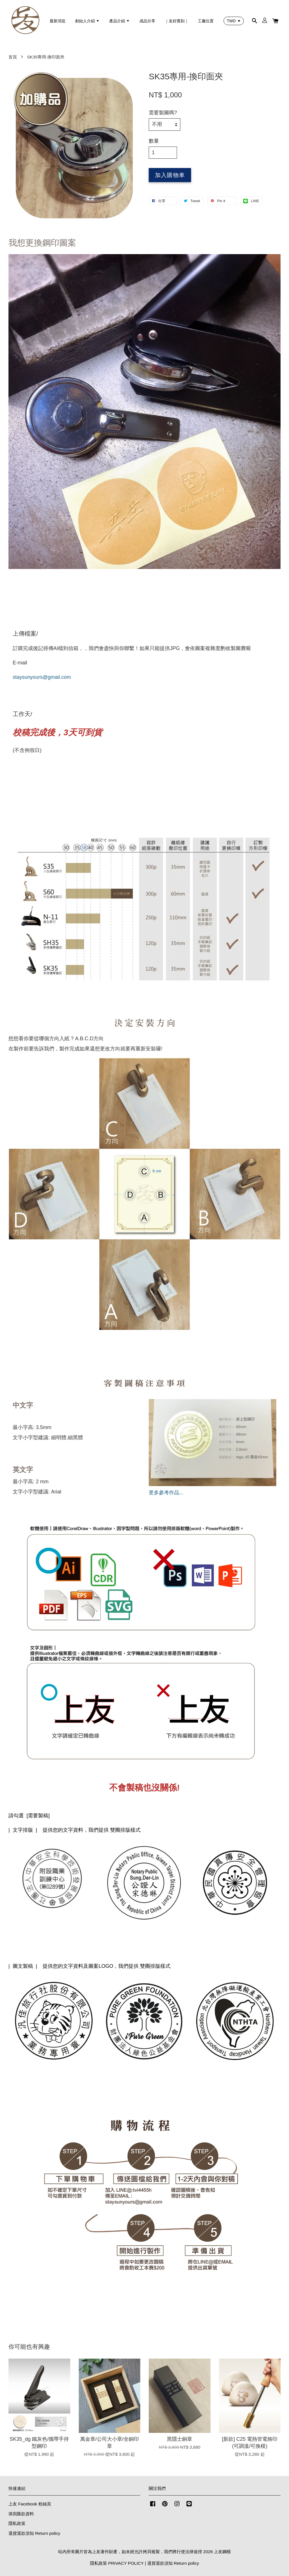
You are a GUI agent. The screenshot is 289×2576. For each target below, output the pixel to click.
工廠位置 (206, 21)
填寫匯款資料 (21, 2513)
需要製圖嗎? (163, 112)
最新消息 (57, 21)
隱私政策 (16, 2523)
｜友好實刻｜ (177, 21)
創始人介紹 (87, 21)
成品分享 (147, 21)
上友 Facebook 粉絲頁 (29, 2503)
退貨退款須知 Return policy (34, 2533)
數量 (154, 141)
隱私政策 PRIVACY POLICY (117, 2563)
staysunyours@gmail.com (42, 677)
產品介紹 (119, 21)
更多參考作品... (166, 1492)
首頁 (12, 56)
